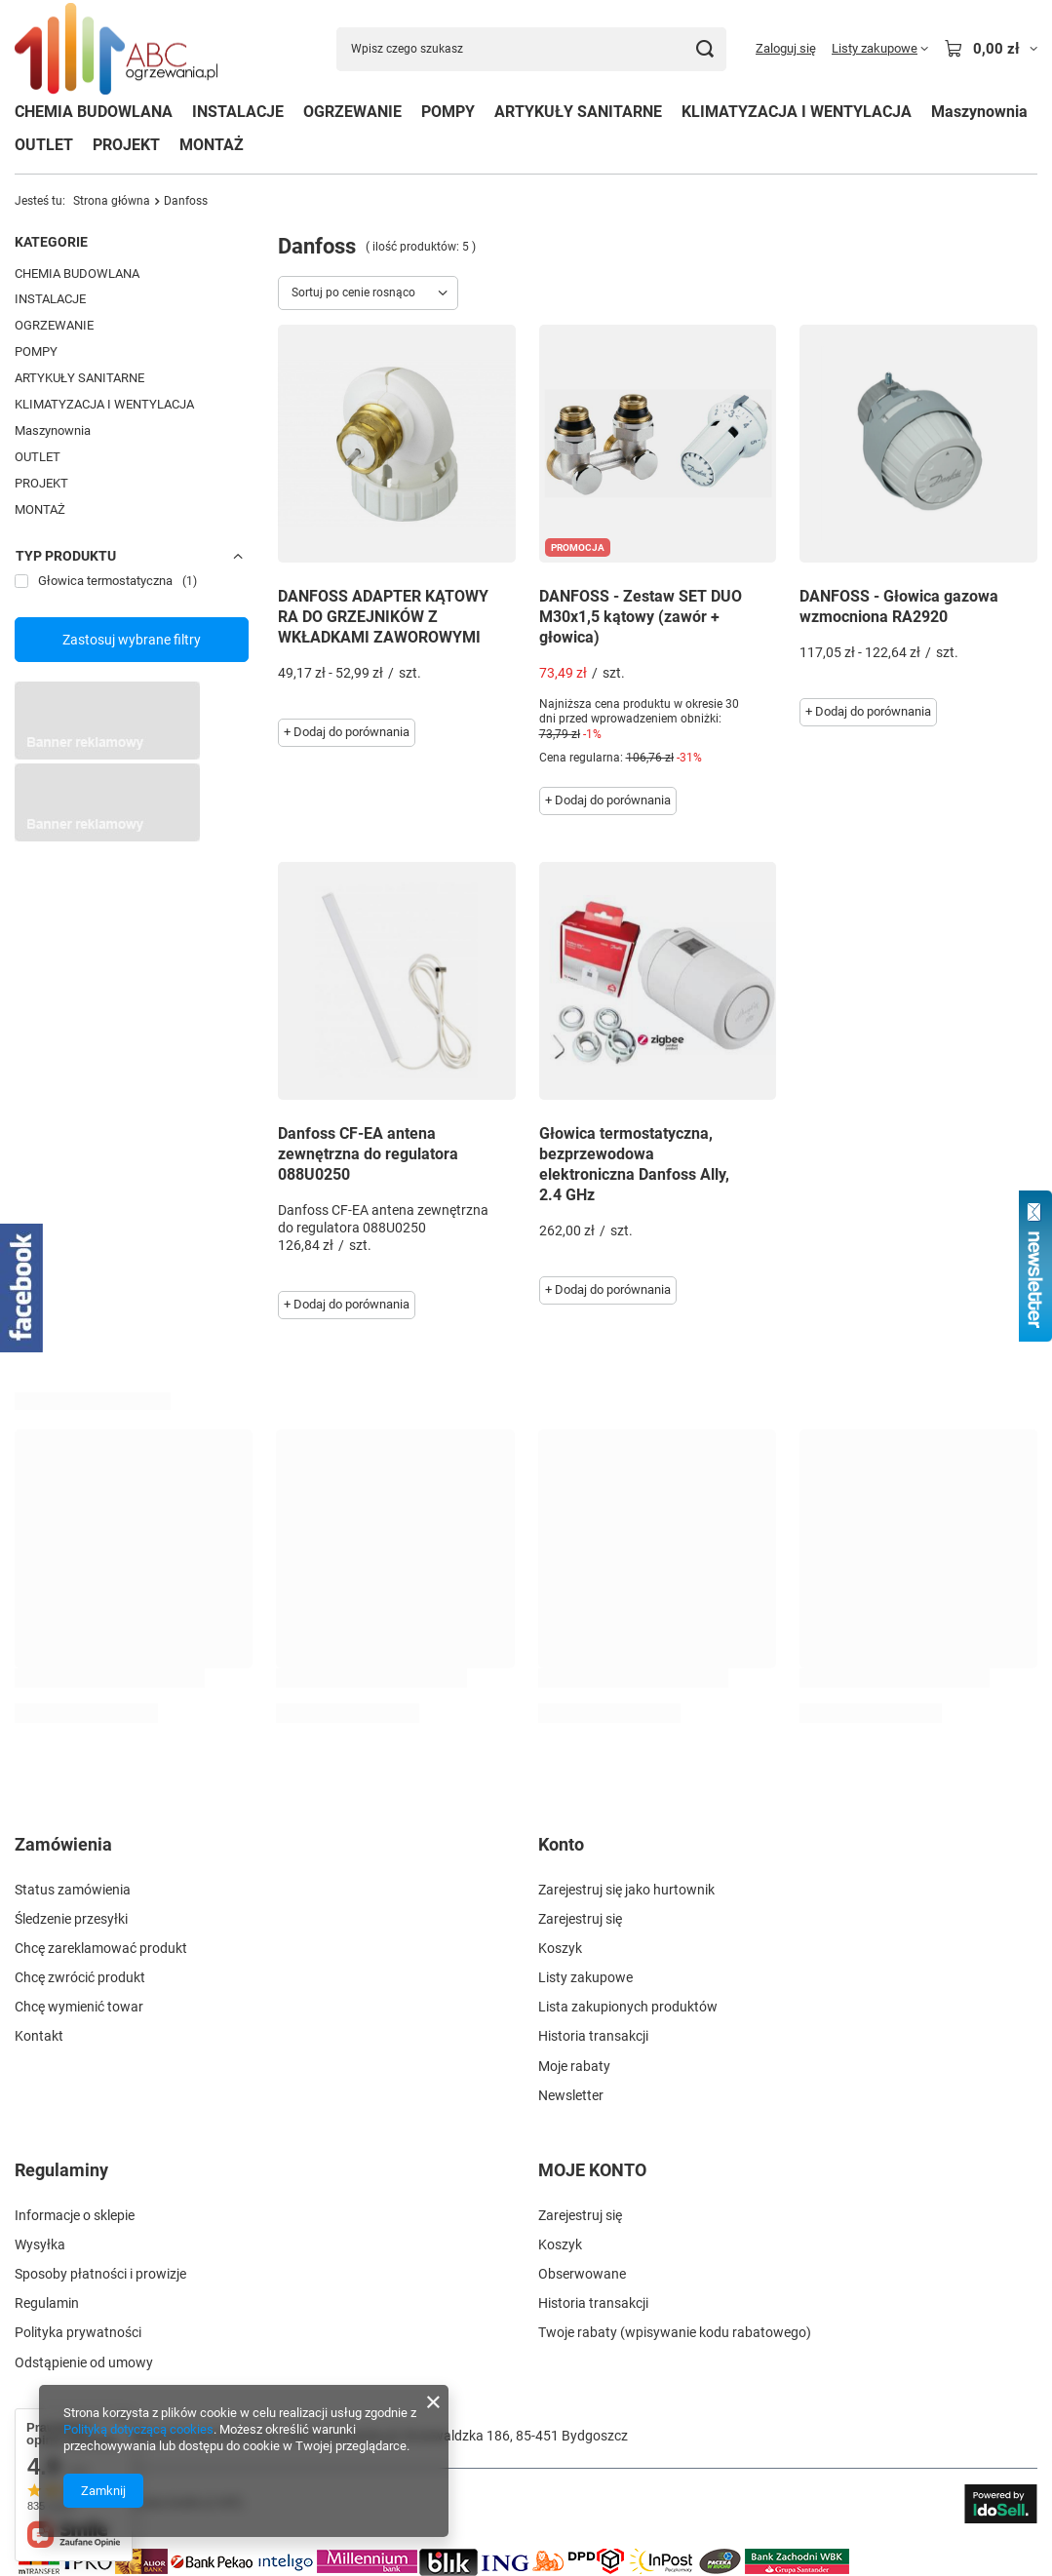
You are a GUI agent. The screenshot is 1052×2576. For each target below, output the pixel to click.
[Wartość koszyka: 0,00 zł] (990, 48)
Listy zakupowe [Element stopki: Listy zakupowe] (585, 1977)
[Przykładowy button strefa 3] (107, 836)
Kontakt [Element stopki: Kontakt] (39, 2036)
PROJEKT (126, 145)
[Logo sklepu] (116, 49)
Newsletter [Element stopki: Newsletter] (571, 2095)
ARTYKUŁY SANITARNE (578, 111)
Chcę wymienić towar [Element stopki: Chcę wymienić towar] (79, 2006)
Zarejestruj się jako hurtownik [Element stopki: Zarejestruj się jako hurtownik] (626, 1889)
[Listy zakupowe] (880, 48)
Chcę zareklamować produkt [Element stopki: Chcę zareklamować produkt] (101, 1948)
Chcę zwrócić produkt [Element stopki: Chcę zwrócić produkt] (80, 1977)
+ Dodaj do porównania (346, 731)
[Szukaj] (704, 49)
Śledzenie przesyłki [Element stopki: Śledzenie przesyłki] (71, 1919)
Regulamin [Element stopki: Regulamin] (47, 2303)
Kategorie (51, 242)
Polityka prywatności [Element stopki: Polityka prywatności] (78, 2332)
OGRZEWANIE (352, 111)
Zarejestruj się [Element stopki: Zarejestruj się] (580, 1919)
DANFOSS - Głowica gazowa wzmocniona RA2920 (898, 606)
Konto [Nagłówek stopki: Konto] (561, 1844)
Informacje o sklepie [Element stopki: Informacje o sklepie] (75, 2215)
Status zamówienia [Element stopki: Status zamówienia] (73, 1889)
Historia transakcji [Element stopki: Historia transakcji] (593, 2036)
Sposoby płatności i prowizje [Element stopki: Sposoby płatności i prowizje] (100, 2274)
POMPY (448, 111)
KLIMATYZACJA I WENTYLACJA (797, 111)
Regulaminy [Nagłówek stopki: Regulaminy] (61, 2170)
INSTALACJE (238, 111)
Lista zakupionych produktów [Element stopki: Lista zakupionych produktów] (628, 2006)
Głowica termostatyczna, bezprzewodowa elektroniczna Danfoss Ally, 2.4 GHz (634, 1163)
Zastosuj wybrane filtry (131, 639)
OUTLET (44, 145)
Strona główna (111, 201)
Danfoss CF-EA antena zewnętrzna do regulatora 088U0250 (368, 1154)
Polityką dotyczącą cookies (138, 2429)
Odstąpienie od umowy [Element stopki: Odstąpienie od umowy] (84, 2362)
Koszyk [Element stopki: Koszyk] (560, 1948)
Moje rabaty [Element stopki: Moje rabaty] (574, 2066)
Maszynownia (979, 111)
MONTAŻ (211, 145)
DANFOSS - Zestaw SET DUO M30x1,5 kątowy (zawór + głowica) (640, 616)
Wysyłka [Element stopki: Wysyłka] (40, 2244)
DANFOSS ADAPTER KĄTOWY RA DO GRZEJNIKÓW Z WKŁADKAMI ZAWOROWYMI (383, 616)
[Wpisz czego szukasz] (531, 49)
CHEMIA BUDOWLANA (94, 111)
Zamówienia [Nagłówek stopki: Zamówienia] (63, 1844)
